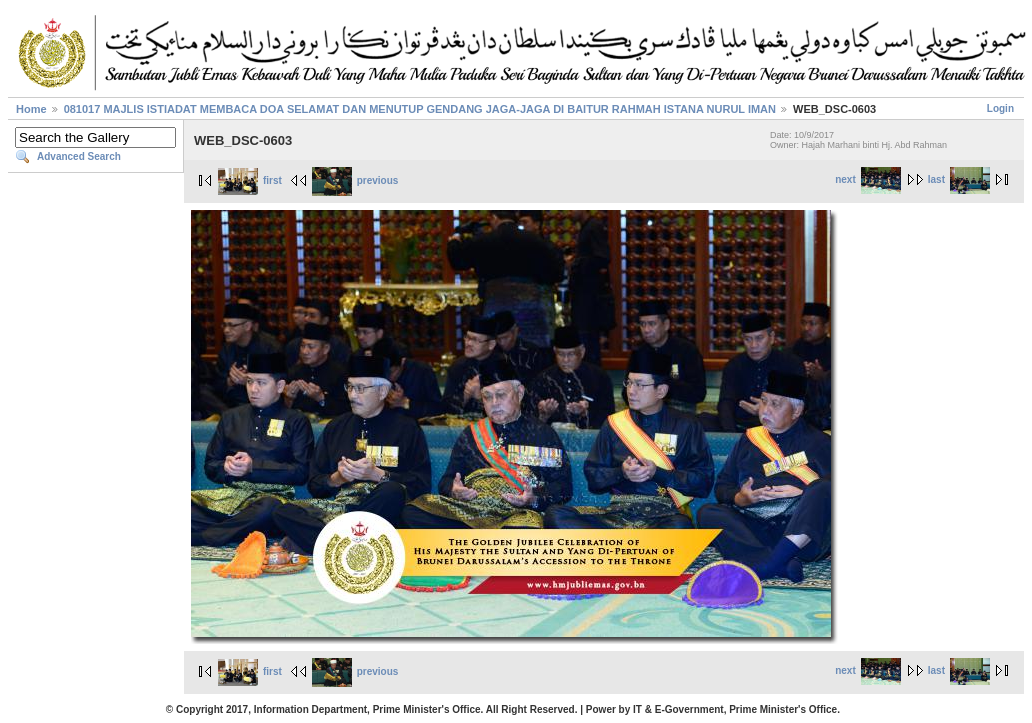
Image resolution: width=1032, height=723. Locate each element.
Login (1000, 108)
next (868, 179)
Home (31, 109)
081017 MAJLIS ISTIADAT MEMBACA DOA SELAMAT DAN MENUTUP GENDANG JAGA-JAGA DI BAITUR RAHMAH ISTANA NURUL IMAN (420, 109)
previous (355, 180)
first (250, 180)
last (959, 179)
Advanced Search (79, 156)
